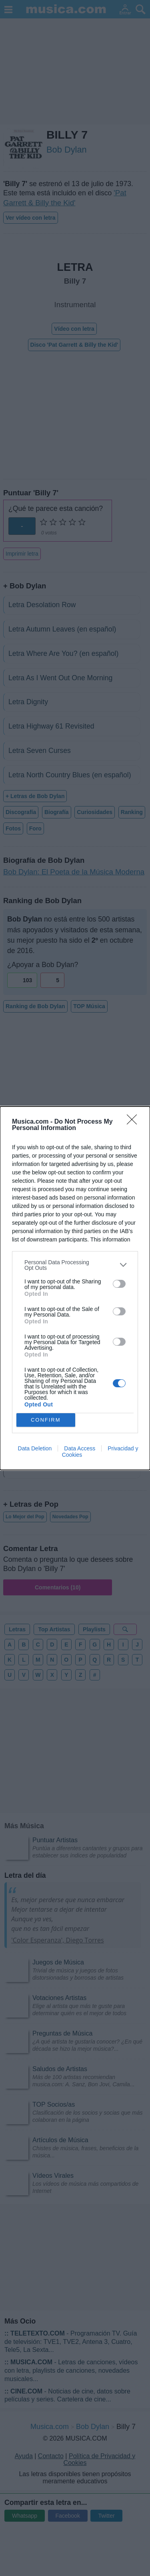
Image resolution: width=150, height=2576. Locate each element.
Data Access (79, 1448)
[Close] (134, 1122)
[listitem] (75, 1265)
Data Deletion (35, 1448)
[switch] (119, 1284)
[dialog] (75, 1288)
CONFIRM (46, 1420)
